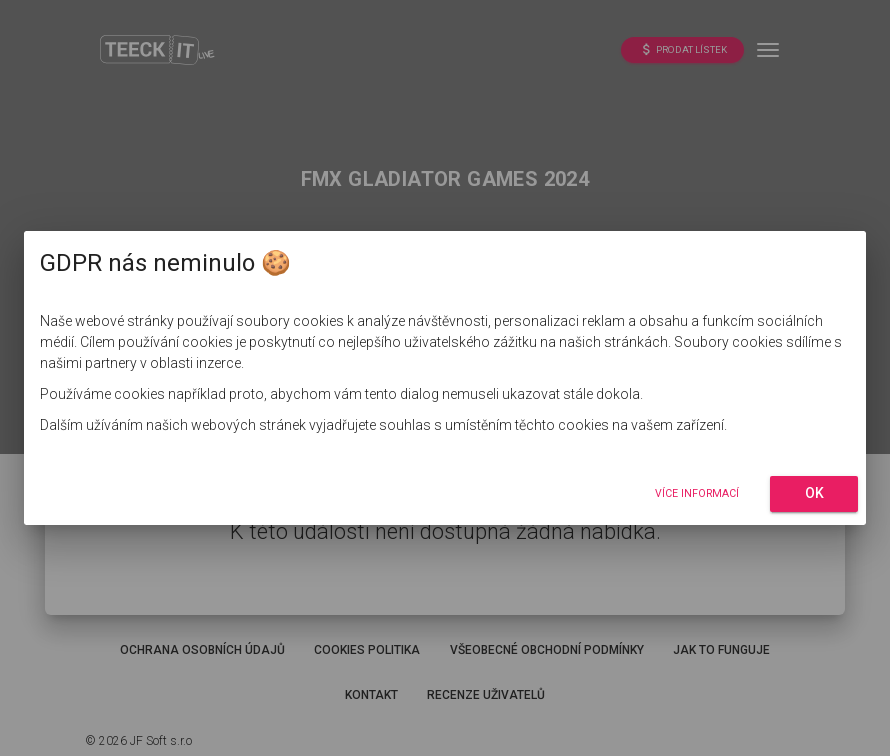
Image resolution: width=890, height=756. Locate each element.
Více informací (697, 493)
